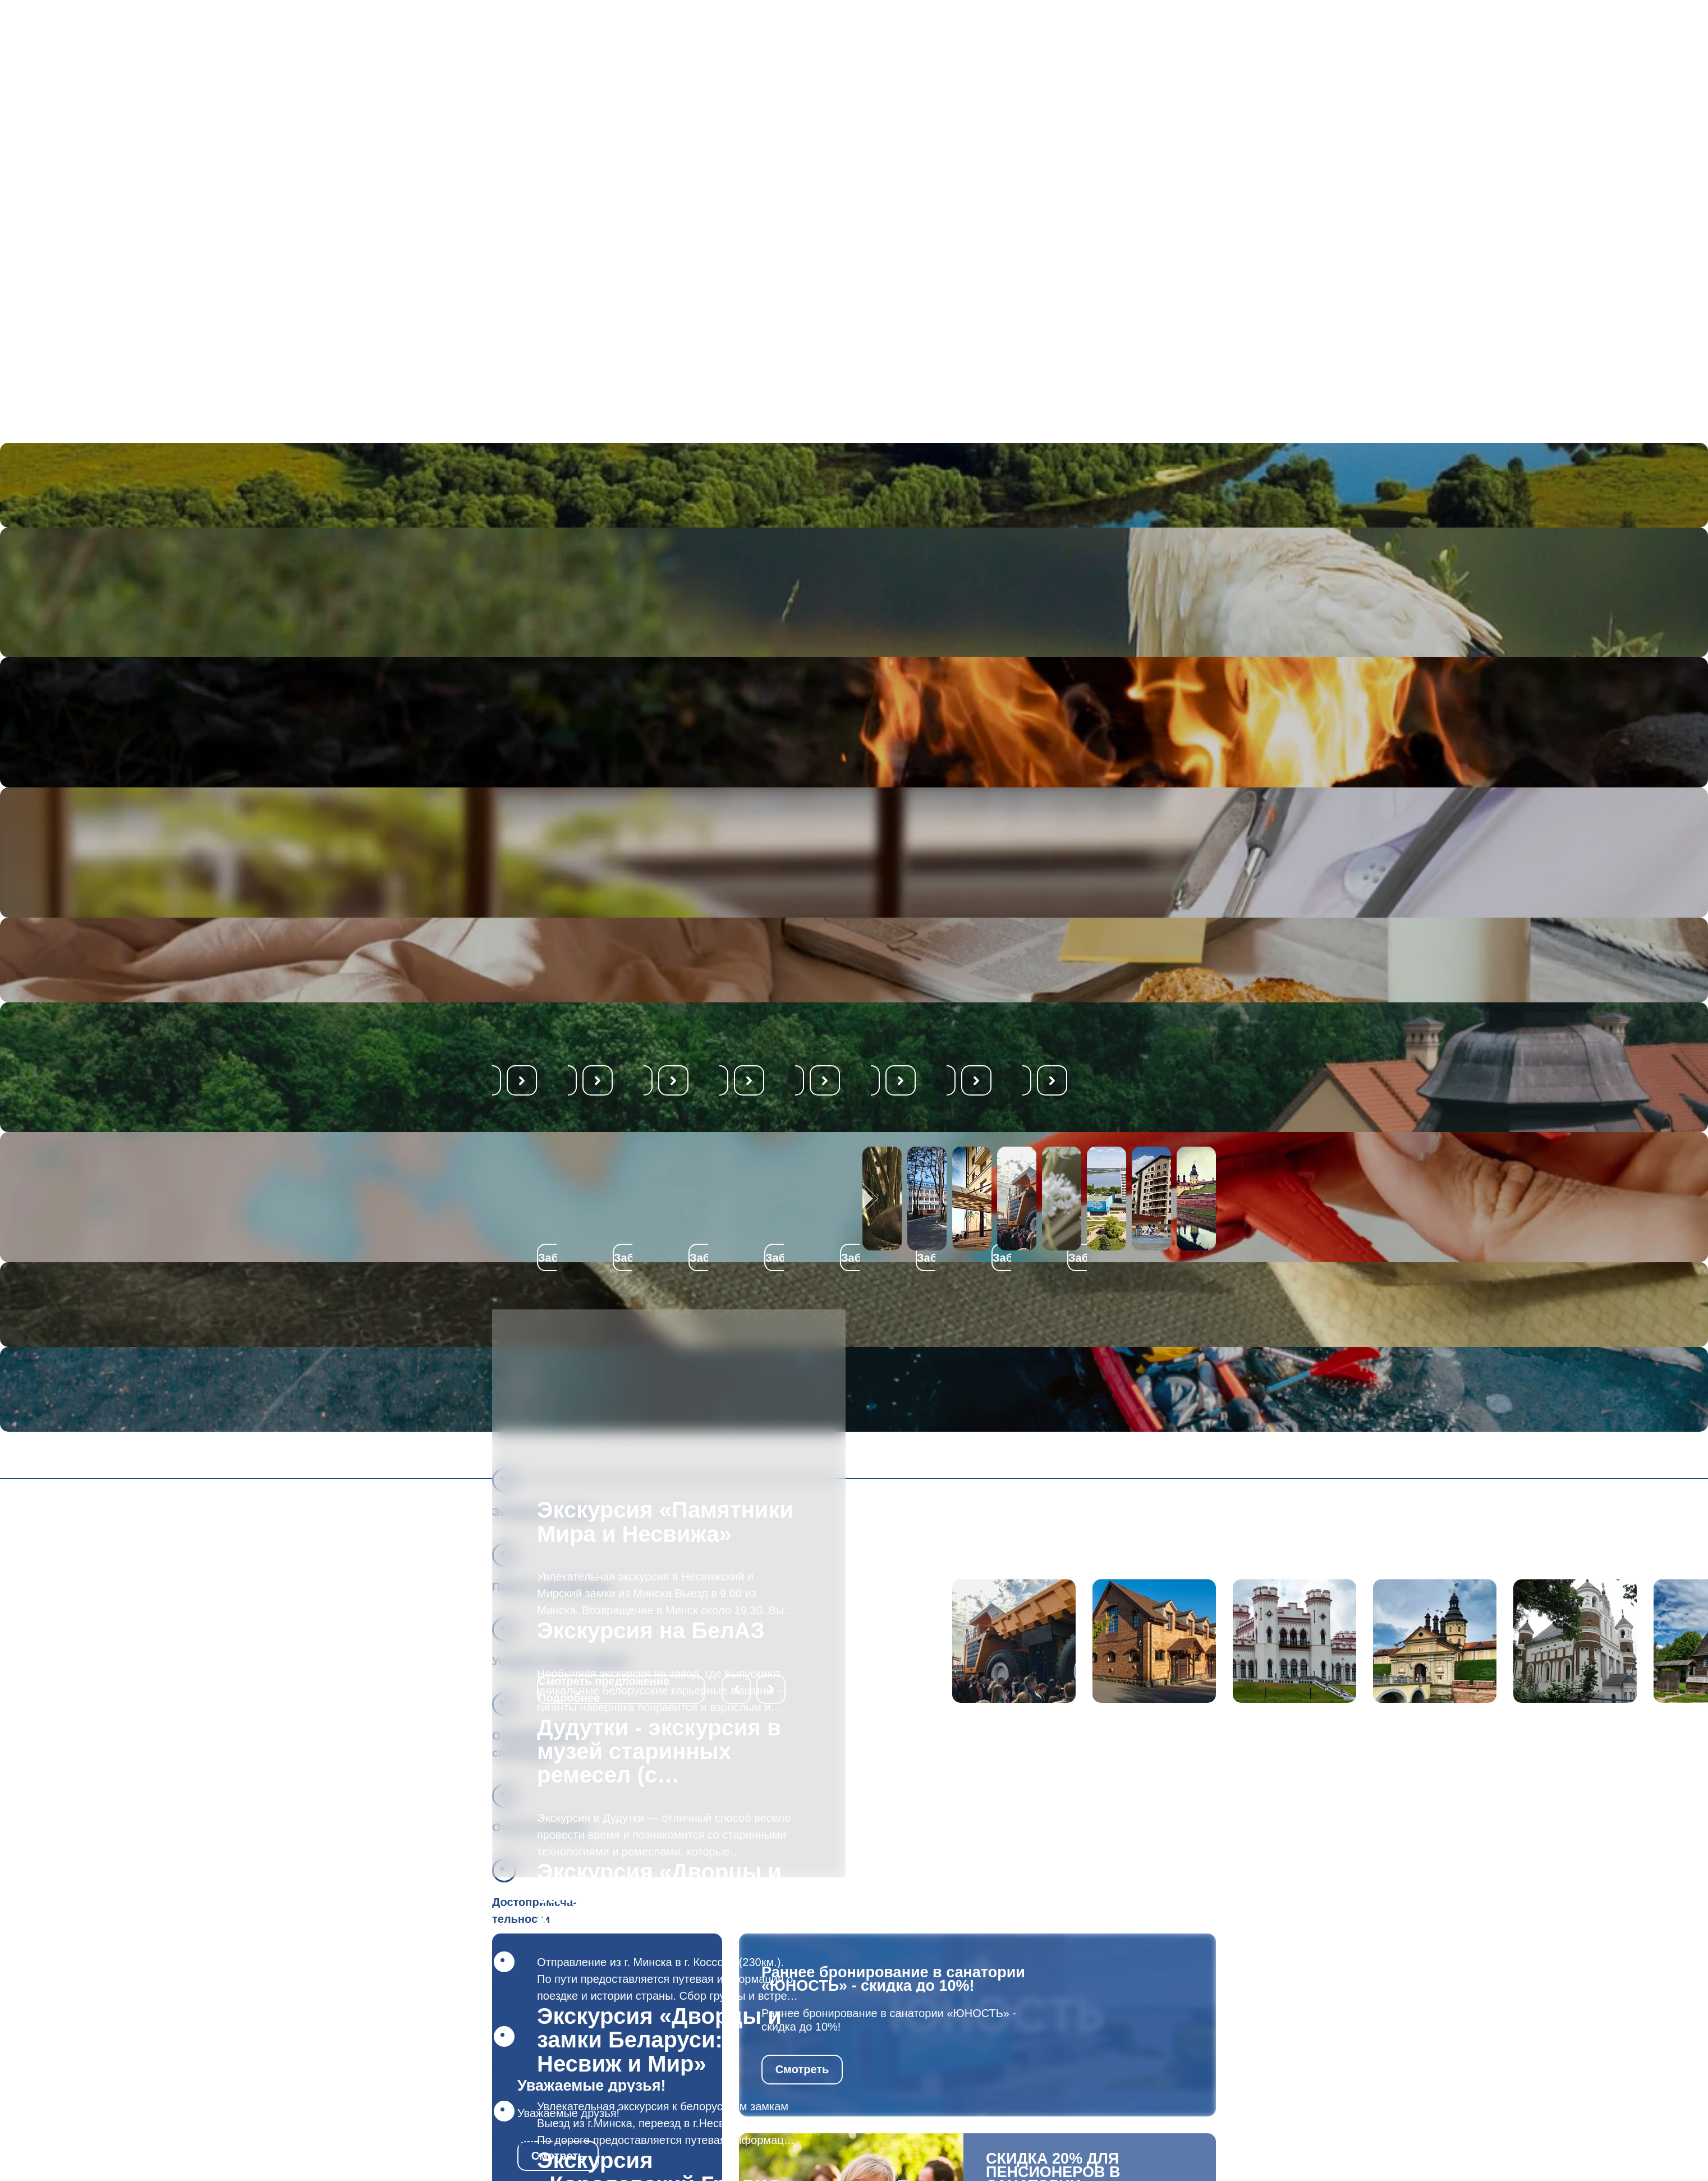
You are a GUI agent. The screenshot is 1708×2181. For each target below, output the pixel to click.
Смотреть (802, 2069)
